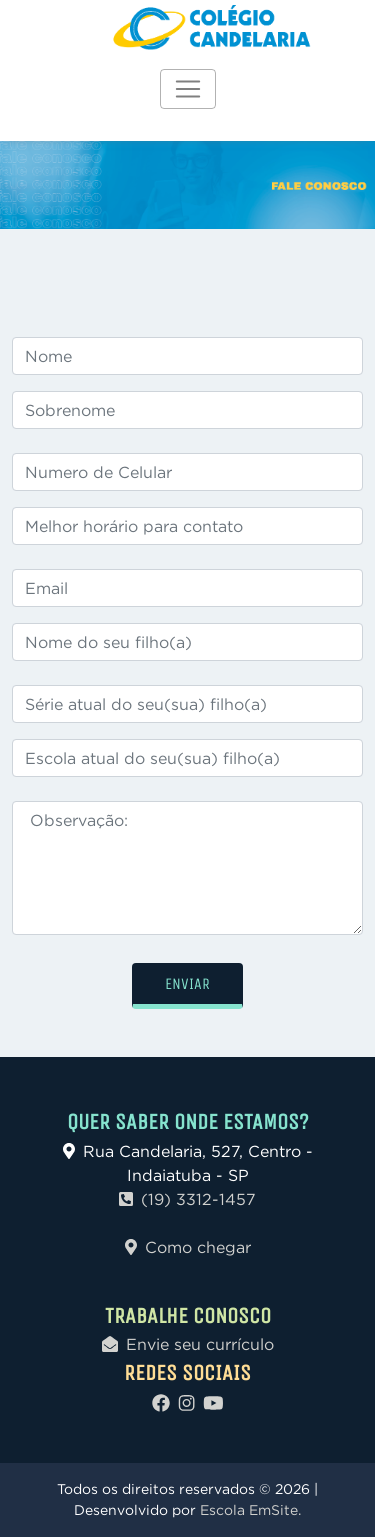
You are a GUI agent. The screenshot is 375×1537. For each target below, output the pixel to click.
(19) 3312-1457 (187, 1199)
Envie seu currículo (188, 1344)
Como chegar (188, 1247)
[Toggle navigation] (188, 89)
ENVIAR (187, 983)
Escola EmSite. (250, 1510)
